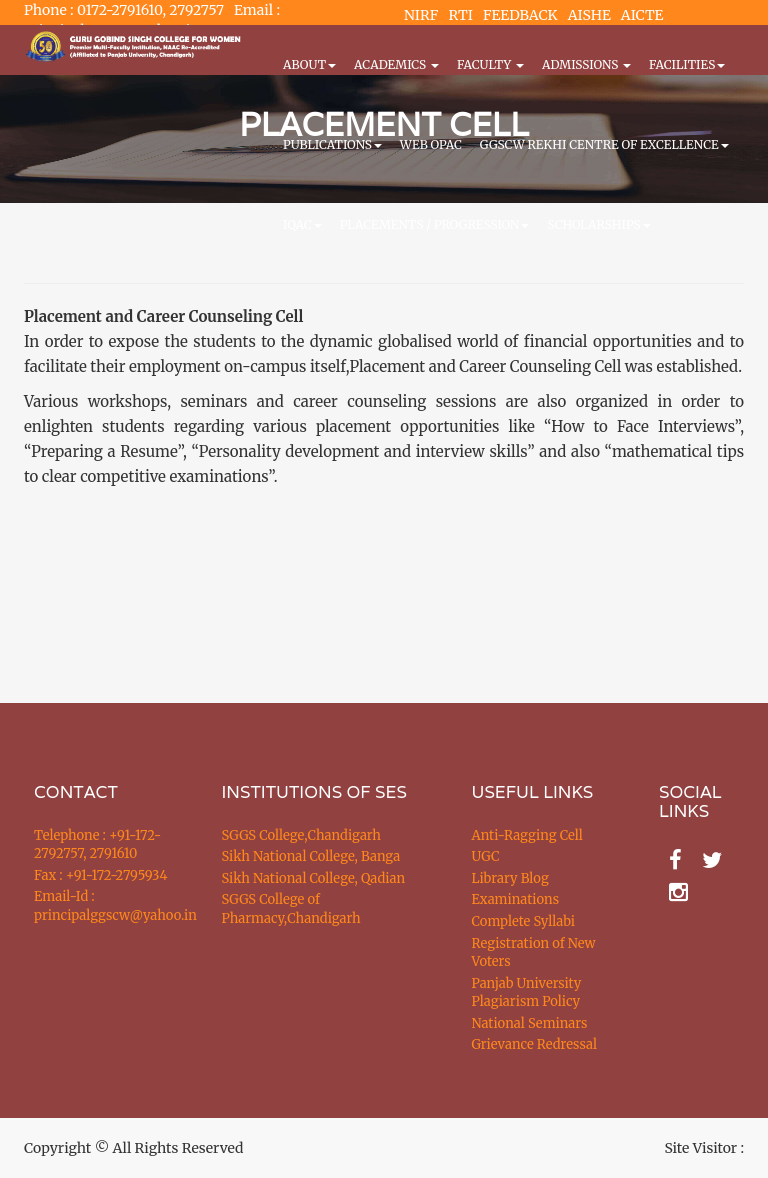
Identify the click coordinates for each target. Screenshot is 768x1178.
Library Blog (510, 878)
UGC (486, 856)
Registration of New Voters (534, 953)
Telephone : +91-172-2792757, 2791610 (97, 845)
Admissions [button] (586, 64)
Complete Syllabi (524, 921)
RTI (460, 15)
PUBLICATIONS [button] (332, 144)
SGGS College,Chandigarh (301, 835)
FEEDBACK (520, 15)
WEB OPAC (431, 144)
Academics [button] (396, 64)
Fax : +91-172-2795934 (100, 875)
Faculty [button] (490, 64)
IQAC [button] (302, 224)
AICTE (642, 15)
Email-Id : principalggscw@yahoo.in (103, 906)
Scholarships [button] (598, 224)
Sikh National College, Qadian (314, 878)
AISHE (589, 15)
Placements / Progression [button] (435, 224)
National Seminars (530, 1023)
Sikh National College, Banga (311, 856)
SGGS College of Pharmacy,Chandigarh (291, 909)
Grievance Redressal (535, 1044)
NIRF (421, 15)
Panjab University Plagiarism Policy (527, 993)
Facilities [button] (687, 64)
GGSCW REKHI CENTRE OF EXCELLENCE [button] (604, 144)
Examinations (516, 899)
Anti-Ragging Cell (527, 835)
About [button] (309, 64)
